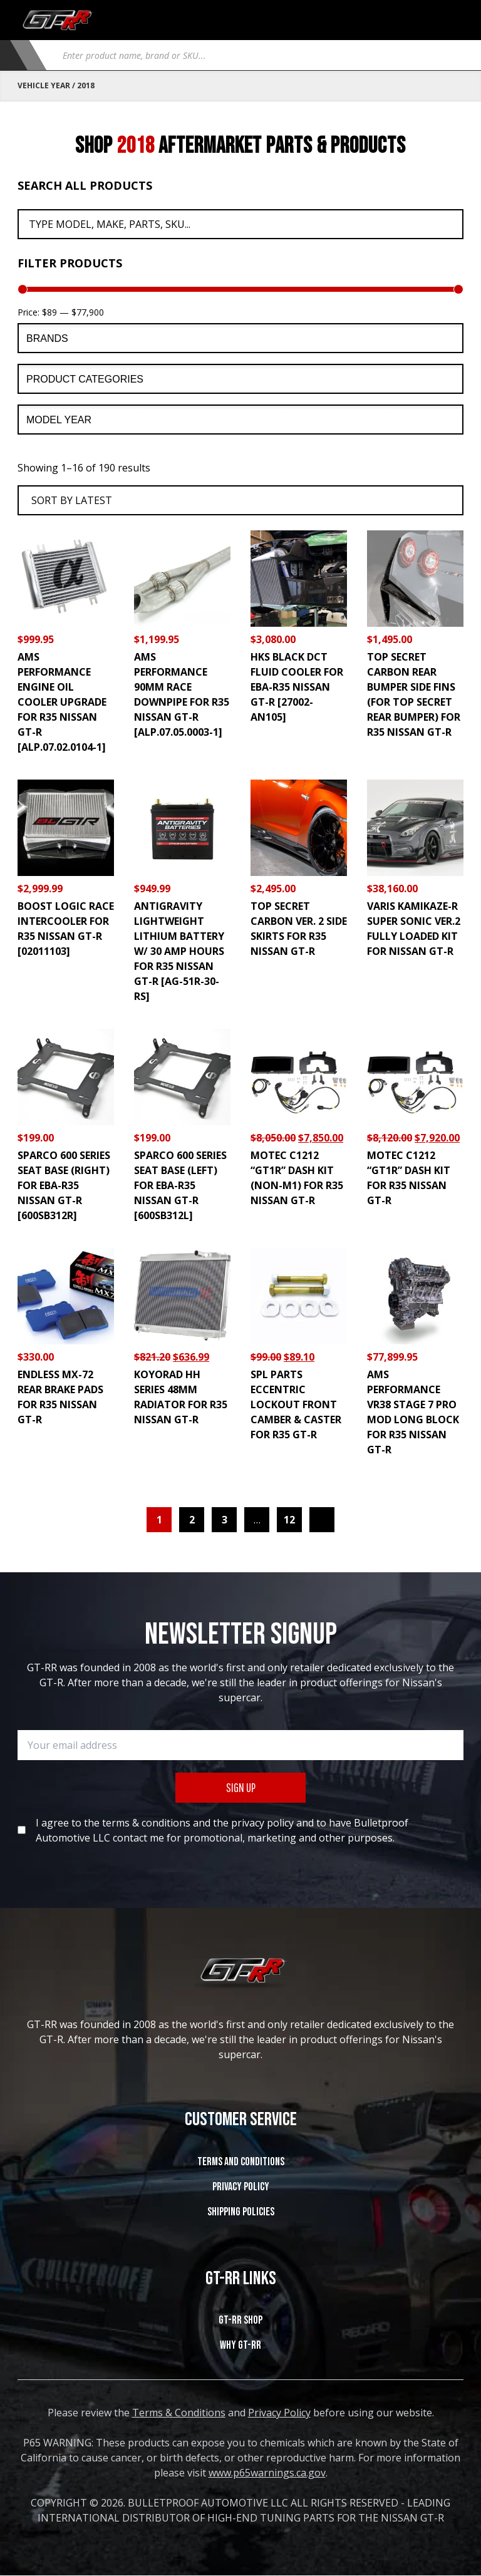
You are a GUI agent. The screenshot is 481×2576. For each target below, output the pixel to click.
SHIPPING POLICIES (240, 2211)
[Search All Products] (240, 224)
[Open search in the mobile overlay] (258, 55)
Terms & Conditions (178, 2412)
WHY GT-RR (240, 2345)
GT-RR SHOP (240, 2320)
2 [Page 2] (192, 1520)
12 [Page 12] (289, 1520)
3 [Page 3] (224, 1520)
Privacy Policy (240, 2186)
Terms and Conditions (240, 2161)
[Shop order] (240, 500)
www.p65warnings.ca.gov (267, 2473)
